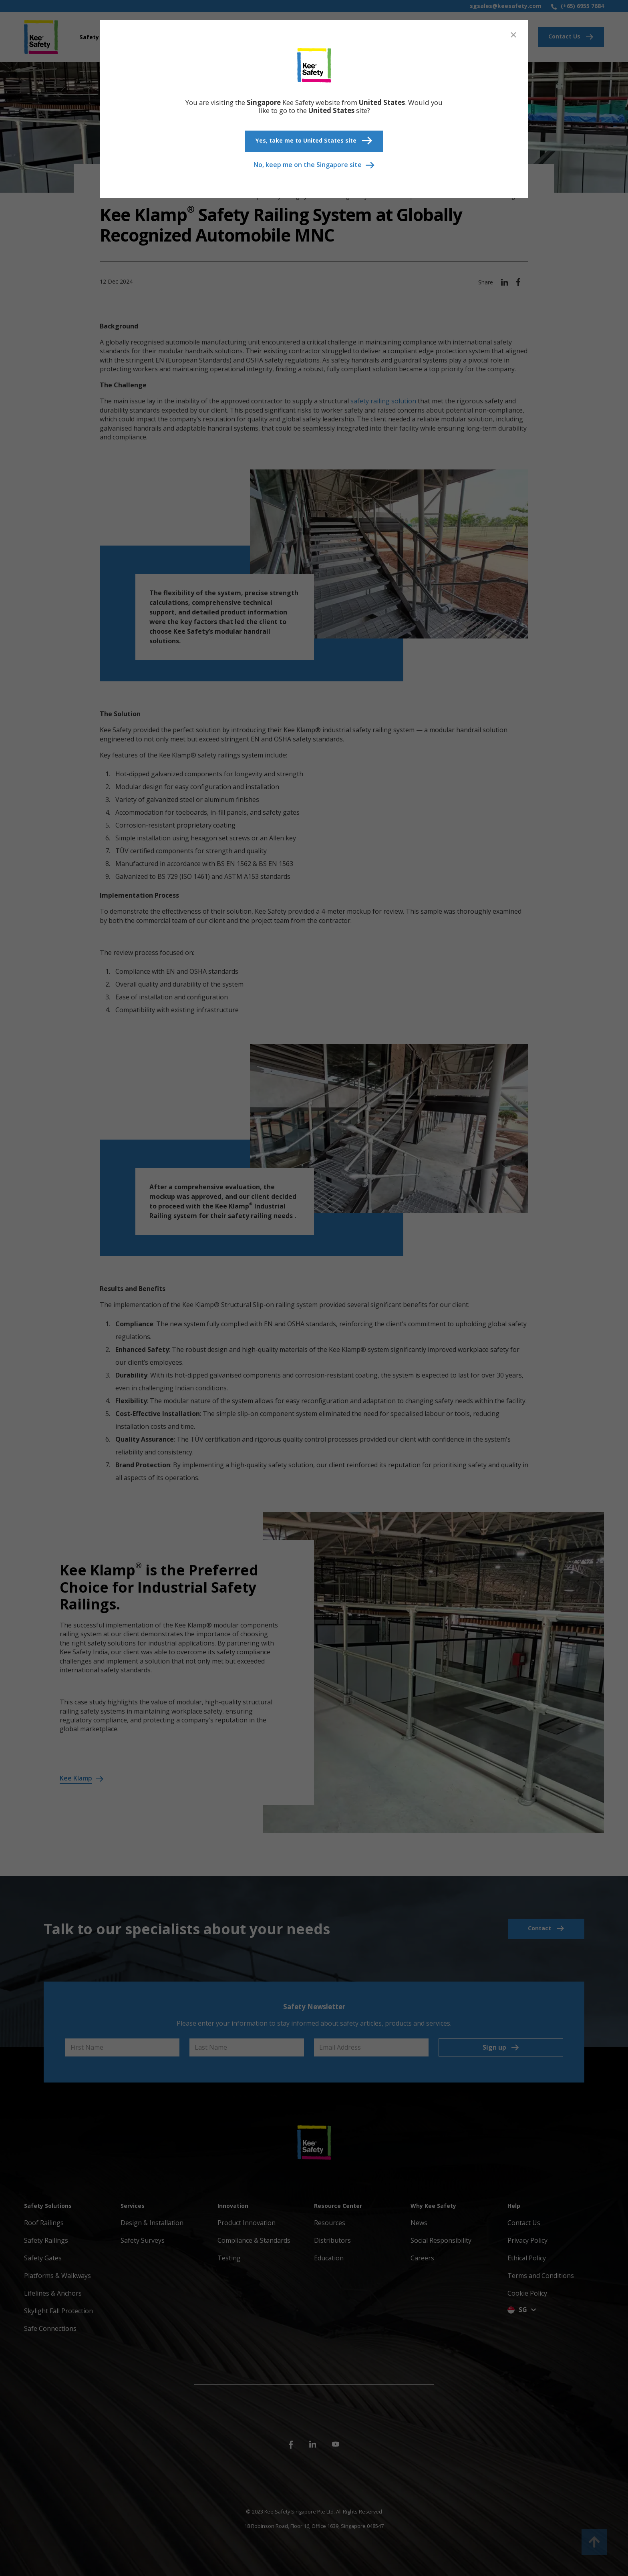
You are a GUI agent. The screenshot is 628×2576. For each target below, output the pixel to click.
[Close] (513, 35)
